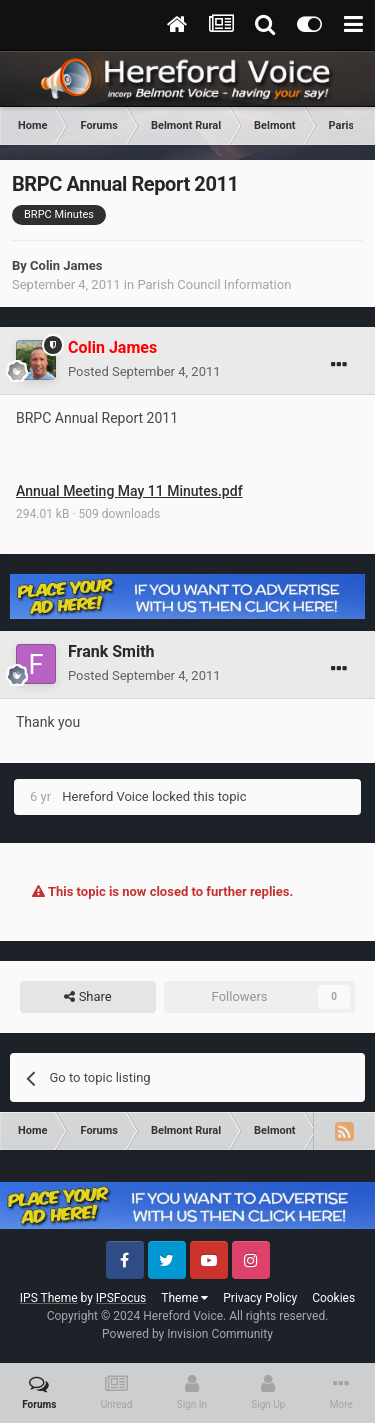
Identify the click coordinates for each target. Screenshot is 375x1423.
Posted (144, 371)
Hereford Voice (105, 796)
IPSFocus (121, 1298)
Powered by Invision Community (187, 1334)
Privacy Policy (260, 1298)
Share (87, 997)
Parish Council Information (214, 284)
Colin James (66, 265)
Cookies (333, 1298)
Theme (184, 1298)
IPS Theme (49, 1298)
